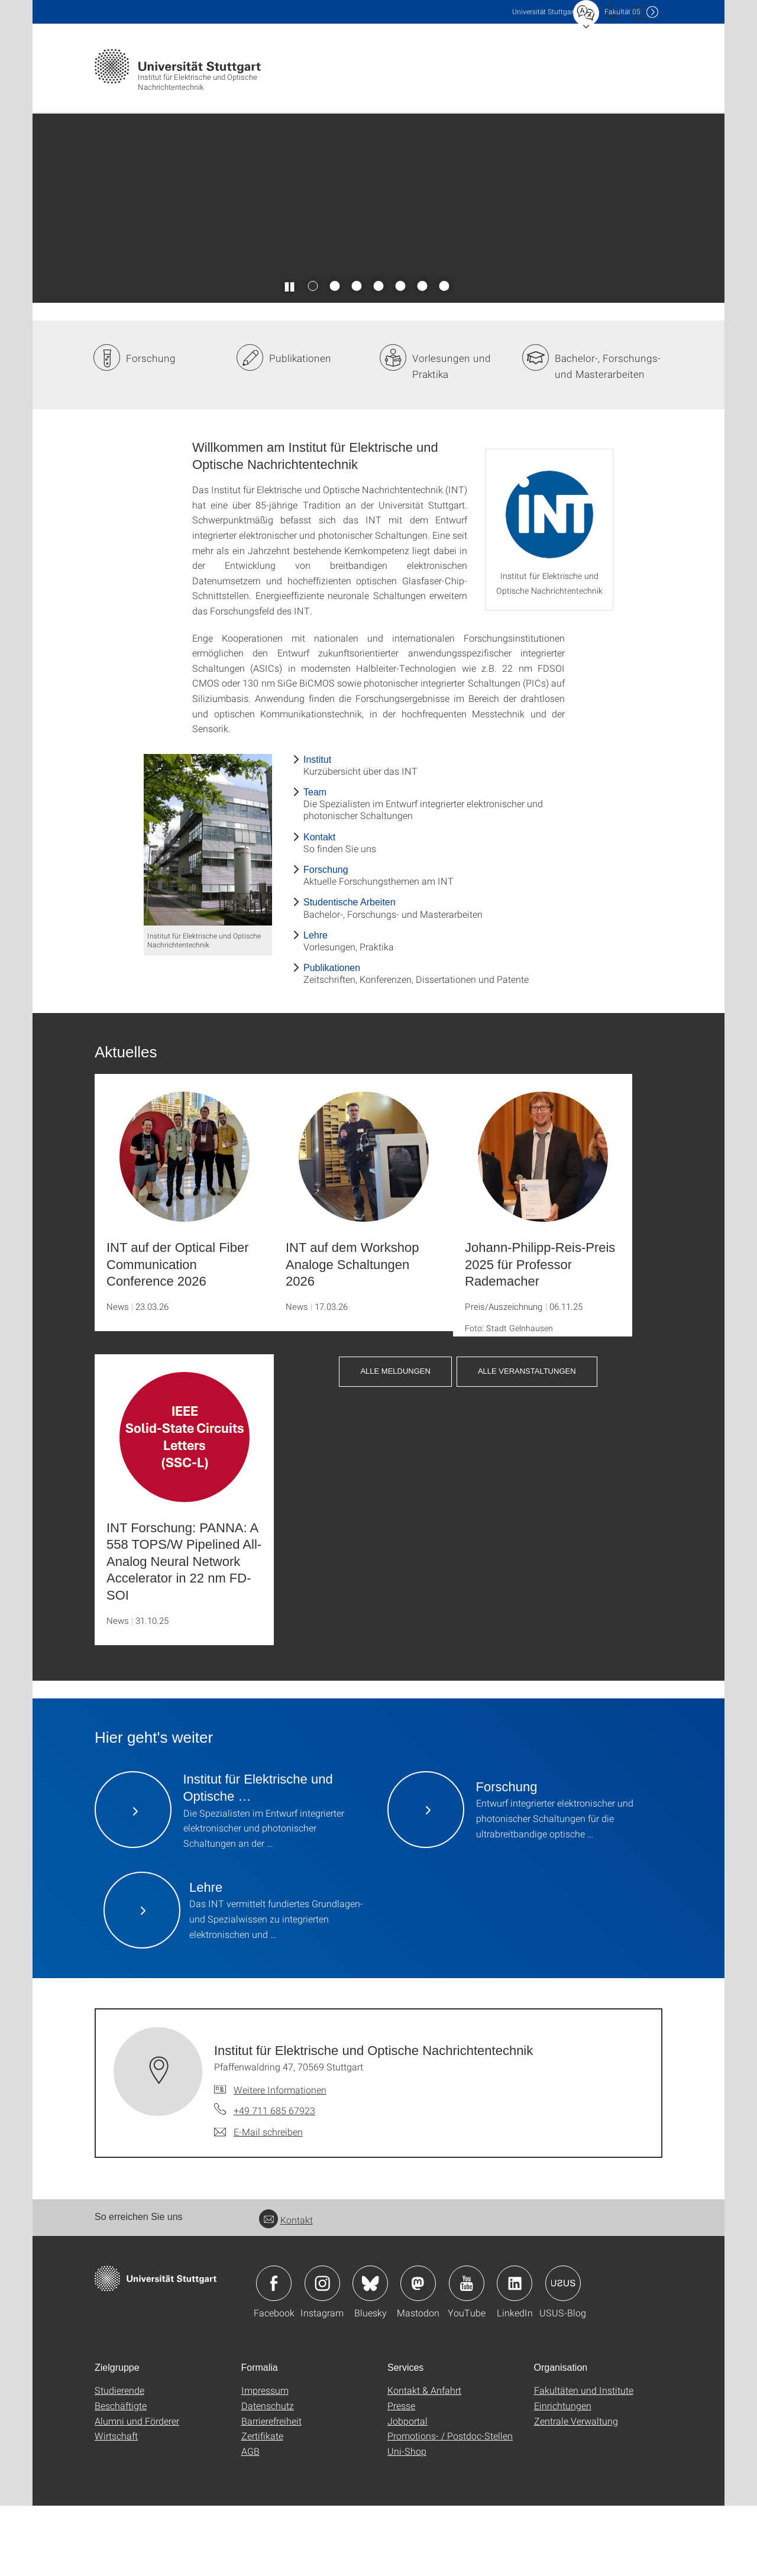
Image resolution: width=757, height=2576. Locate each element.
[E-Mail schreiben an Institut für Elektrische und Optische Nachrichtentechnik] (258, 2201)
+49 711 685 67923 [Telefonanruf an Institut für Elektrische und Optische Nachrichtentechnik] (274, 2180)
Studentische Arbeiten (349, 972)
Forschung (151, 428)
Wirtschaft (116, 2506)
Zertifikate (262, 2506)
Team (314, 862)
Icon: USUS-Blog (563, 2353)
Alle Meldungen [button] (395, 1441)
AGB (250, 2520)
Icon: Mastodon (418, 2353)
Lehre (315, 1005)
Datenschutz (267, 2476)
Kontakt (319, 907)
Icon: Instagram (322, 2353)
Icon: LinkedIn (514, 2353)
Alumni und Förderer (137, 2490)
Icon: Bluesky (370, 2353)
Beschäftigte (121, 2476)
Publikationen (300, 428)
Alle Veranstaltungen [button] (527, 1441)
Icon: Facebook (274, 2353)
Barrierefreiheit (271, 2490)
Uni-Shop (406, 2520)
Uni (544, 11)
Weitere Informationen (280, 2159)
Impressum (265, 2460)
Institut (317, 829)
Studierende (119, 2460)
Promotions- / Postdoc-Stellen (450, 2506)
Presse (401, 2476)
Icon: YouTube (466, 2353)
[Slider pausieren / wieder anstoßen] (290, 356)
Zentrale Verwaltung (576, 2490)
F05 (622, 11)
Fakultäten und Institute (583, 2460)
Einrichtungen (562, 2476)
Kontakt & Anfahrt (424, 2460)
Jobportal (407, 2490)
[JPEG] (208, 909)
